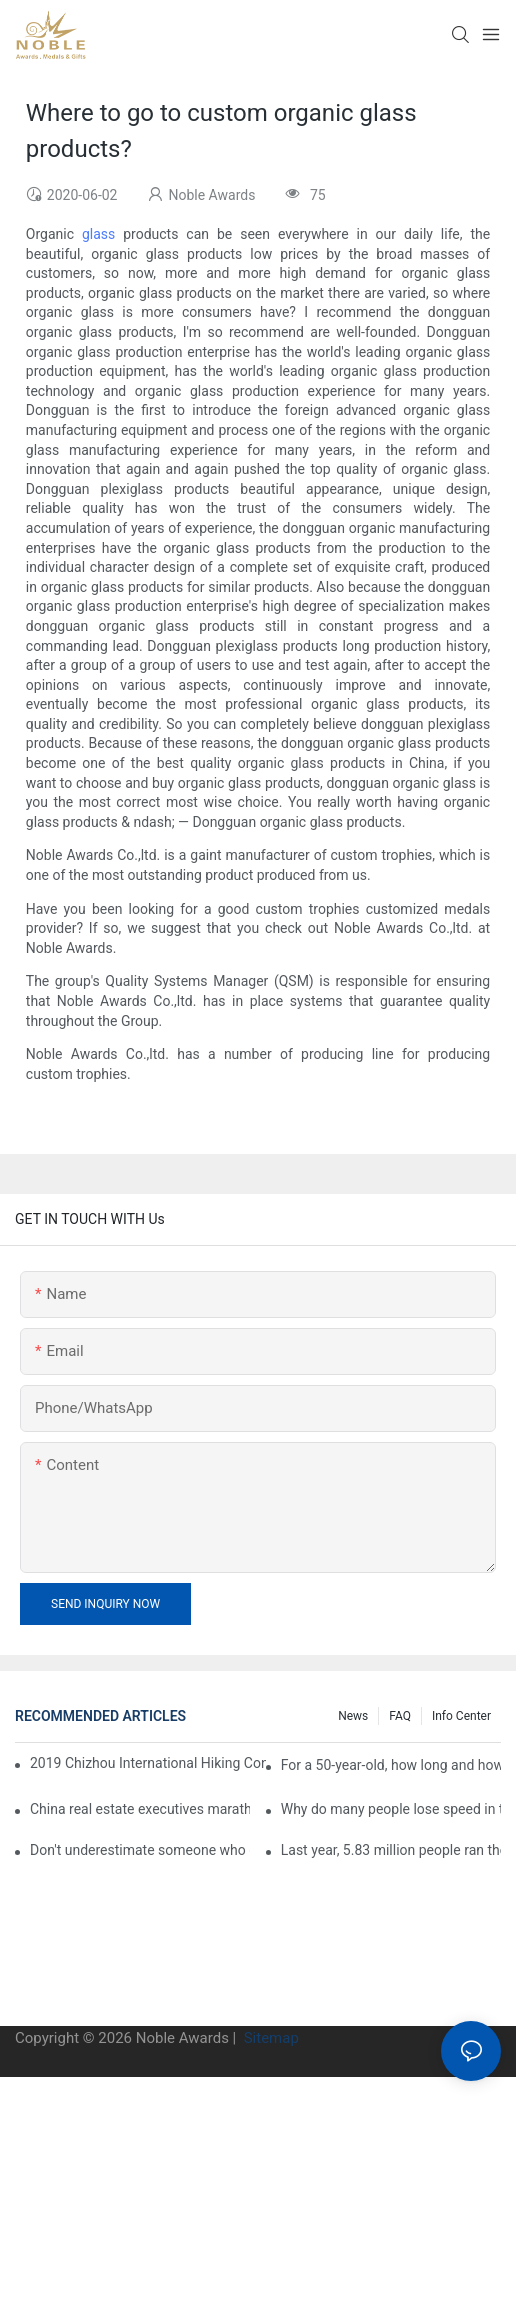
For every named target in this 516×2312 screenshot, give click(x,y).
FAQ (400, 1716)
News (353, 1716)
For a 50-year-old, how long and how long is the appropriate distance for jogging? (391, 1765)
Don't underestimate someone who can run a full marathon (140, 1850)
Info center (461, 1716)
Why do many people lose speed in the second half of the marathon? (391, 1809)
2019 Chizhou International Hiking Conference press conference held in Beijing (148, 1763)
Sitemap (269, 2038)
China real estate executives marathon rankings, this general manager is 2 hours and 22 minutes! (140, 1809)
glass (98, 234)
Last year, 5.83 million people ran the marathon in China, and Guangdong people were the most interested (391, 1850)
